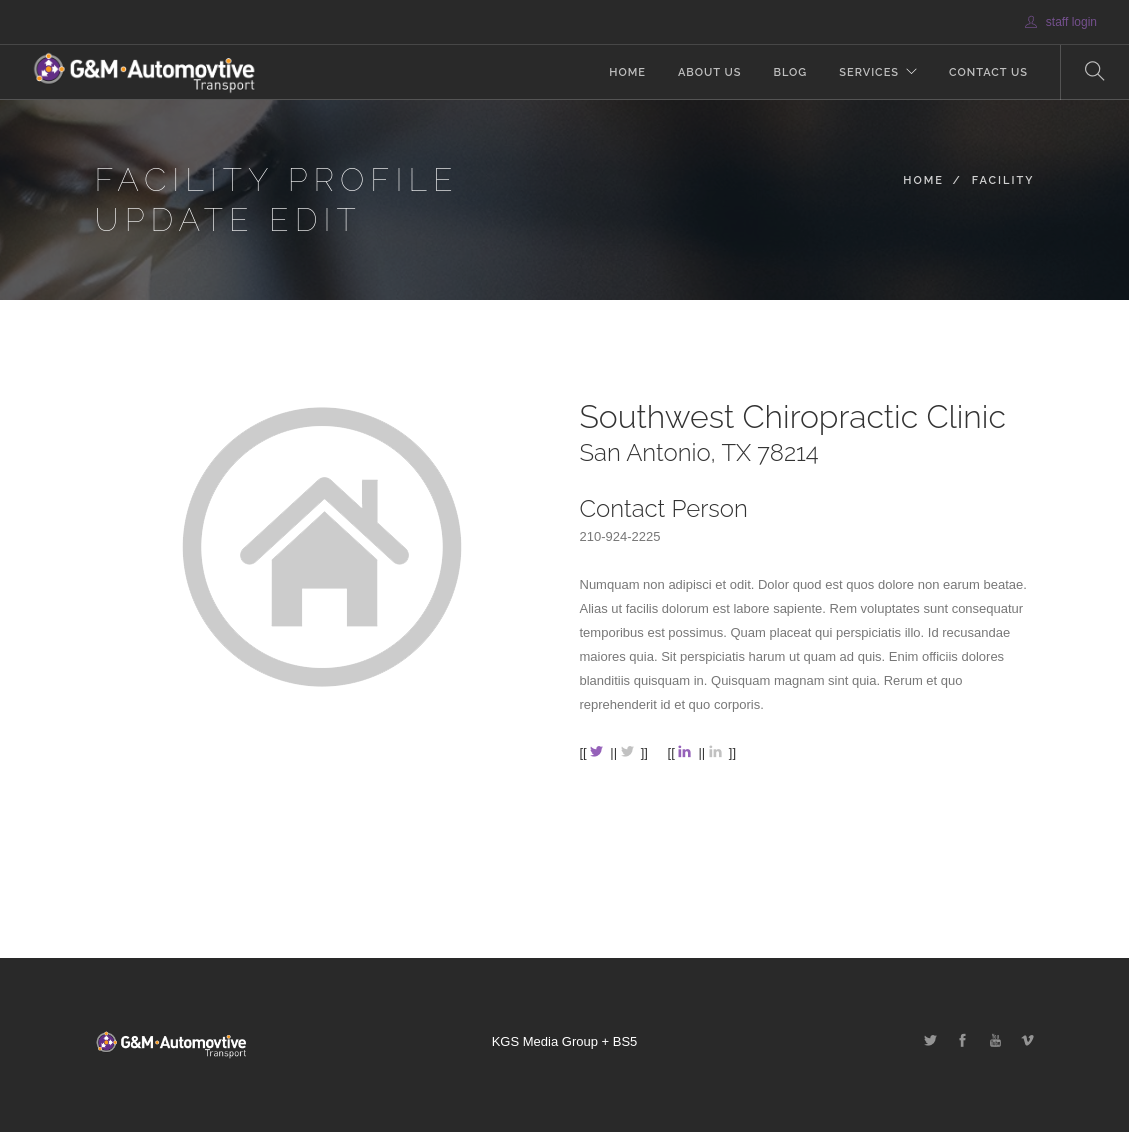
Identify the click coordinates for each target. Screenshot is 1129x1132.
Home (627, 72)
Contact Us (988, 72)
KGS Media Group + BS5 (565, 1041)
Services (869, 72)
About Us (710, 72)
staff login (1061, 22)
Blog (790, 72)
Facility (1003, 180)
